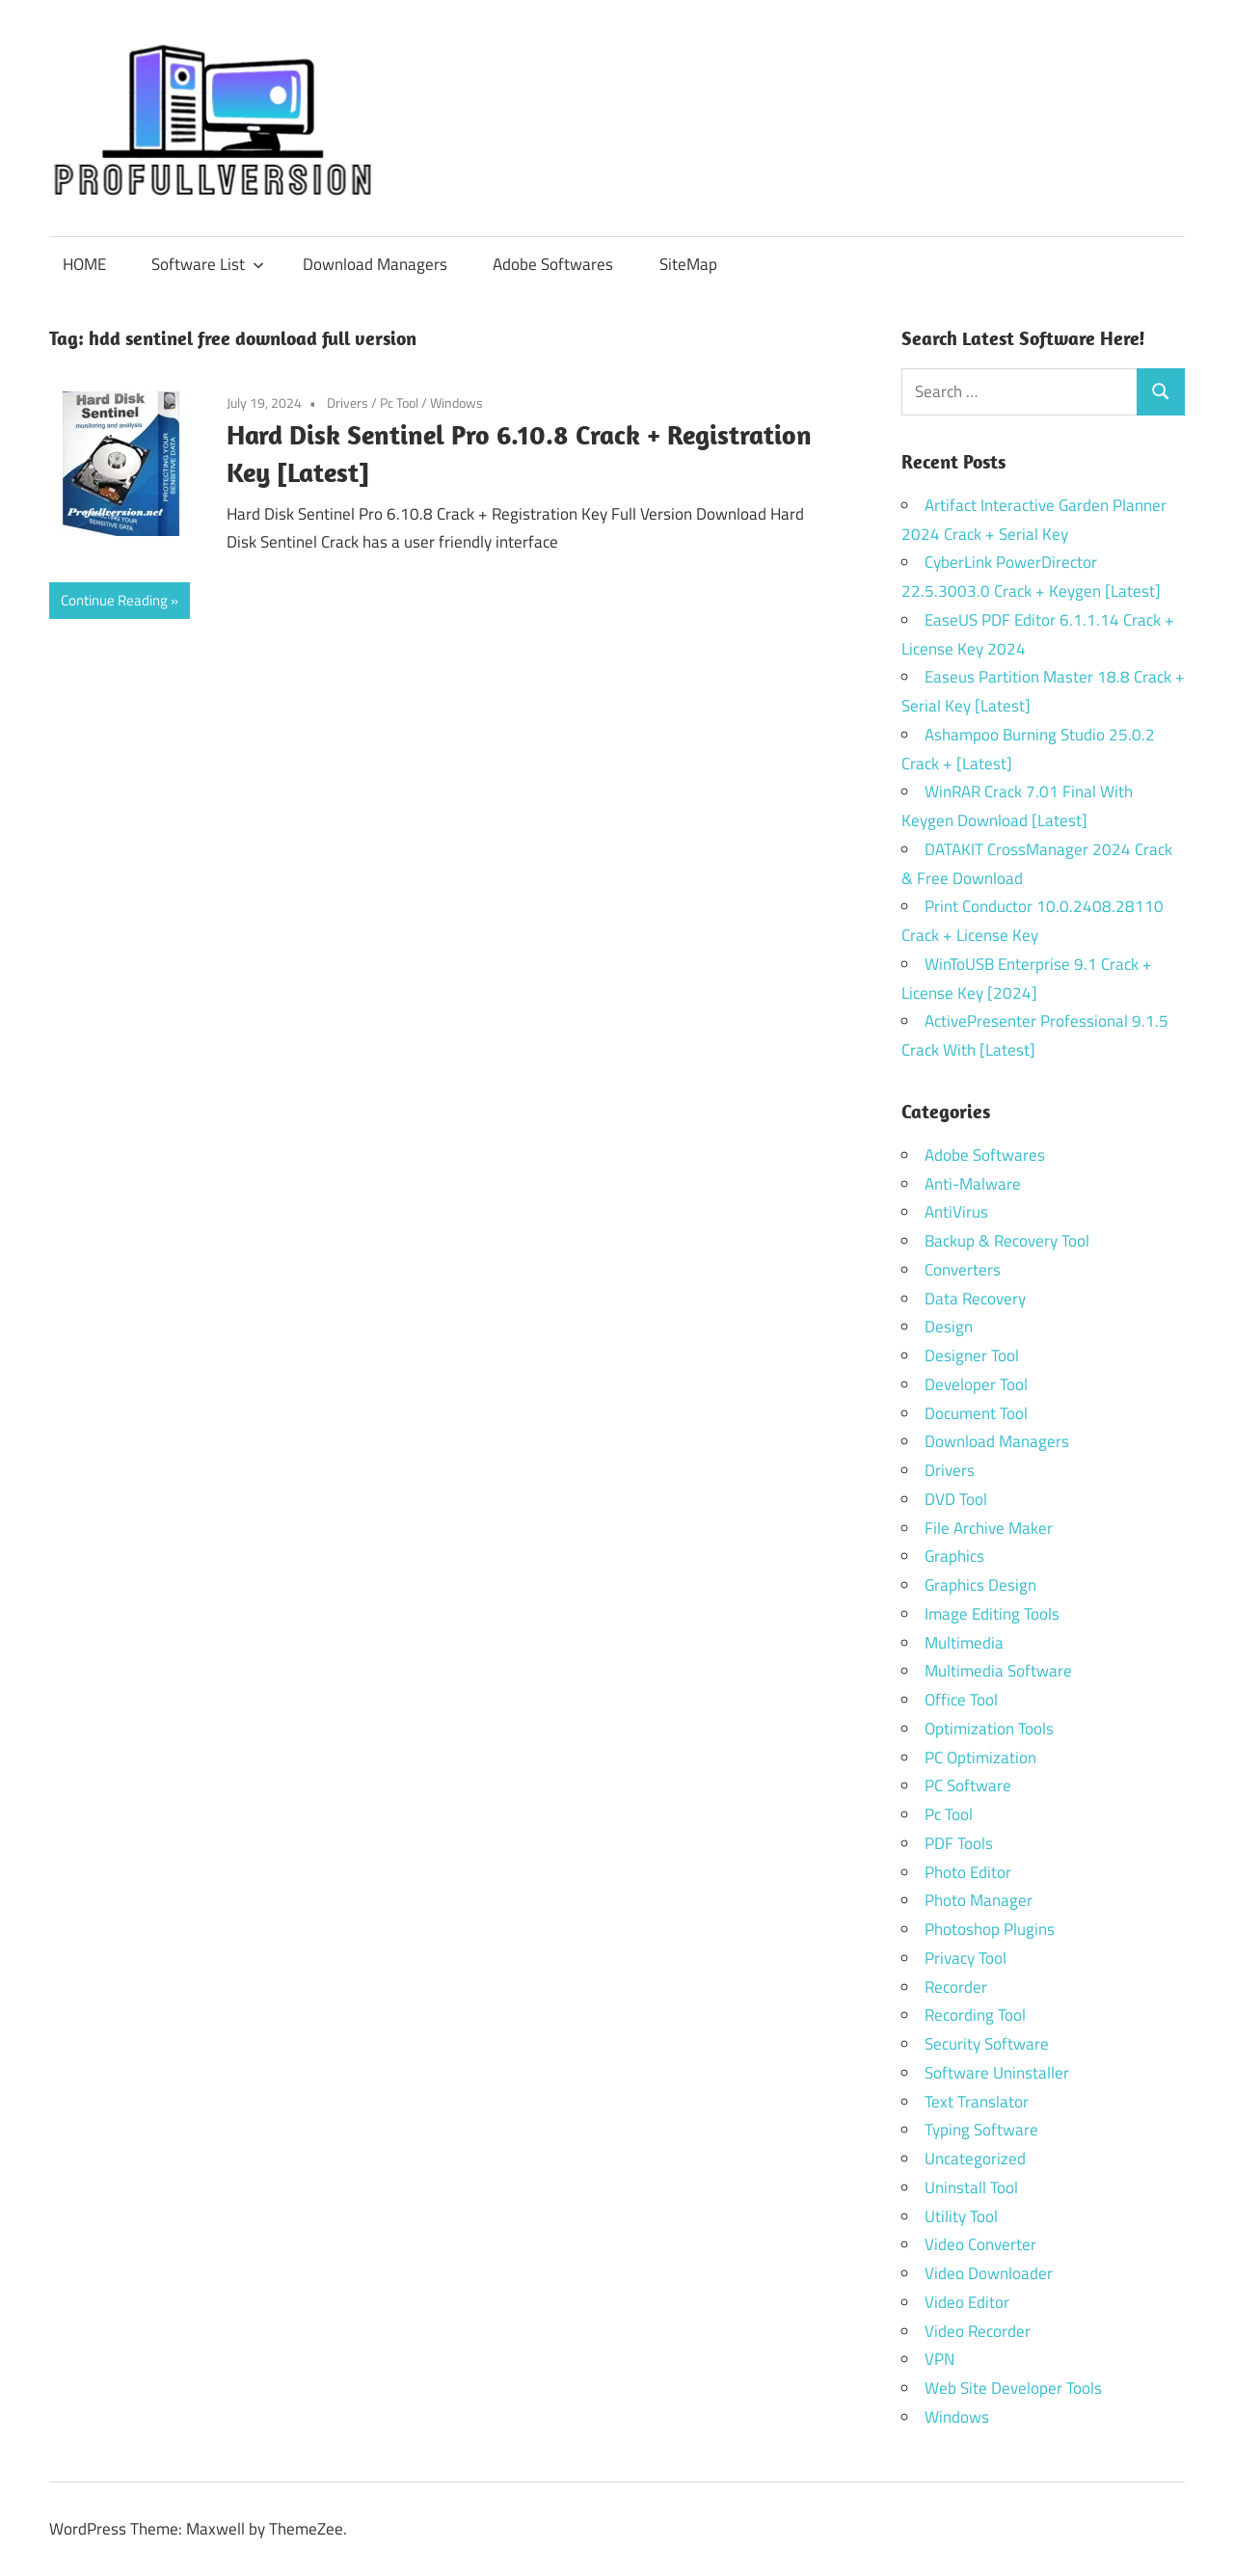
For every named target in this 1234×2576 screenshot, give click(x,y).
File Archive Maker (989, 1528)
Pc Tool (399, 402)
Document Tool (976, 1413)
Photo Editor (968, 1872)
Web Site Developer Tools (1013, 2388)
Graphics (954, 1556)
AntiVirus (956, 1211)
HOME (84, 264)
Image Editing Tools (992, 1613)
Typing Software (981, 2129)
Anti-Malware (973, 1183)
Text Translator (977, 2101)
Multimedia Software (998, 1670)
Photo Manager (980, 1900)
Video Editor (967, 2302)
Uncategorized (975, 2158)
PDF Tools (959, 1843)
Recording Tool (975, 2014)
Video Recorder (978, 2331)
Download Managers (375, 264)
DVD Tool (956, 1499)
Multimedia (964, 1642)
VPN (939, 2359)
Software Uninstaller (997, 2072)
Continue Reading (114, 600)
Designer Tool (972, 1355)
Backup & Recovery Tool (1007, 1240)
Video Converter (980, 2244)
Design (949, 1326)
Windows (456, 402)
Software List (207, 264)
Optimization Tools (989, 1728)
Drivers (347, 402)
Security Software (987, 2043)
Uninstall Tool (971, 2187)
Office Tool (961, 1699)
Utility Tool (961, 2216)
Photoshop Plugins (990, 1929)
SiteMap (688, 264)
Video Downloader (989, 2273)
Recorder (956, 1986)
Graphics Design (980, 1584)
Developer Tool (976, 1384)
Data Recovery (975, 1298)
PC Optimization (980, 1757)
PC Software (968, 1785)
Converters (963, 1269)
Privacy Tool (965, 1958)
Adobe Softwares (553, 264)
